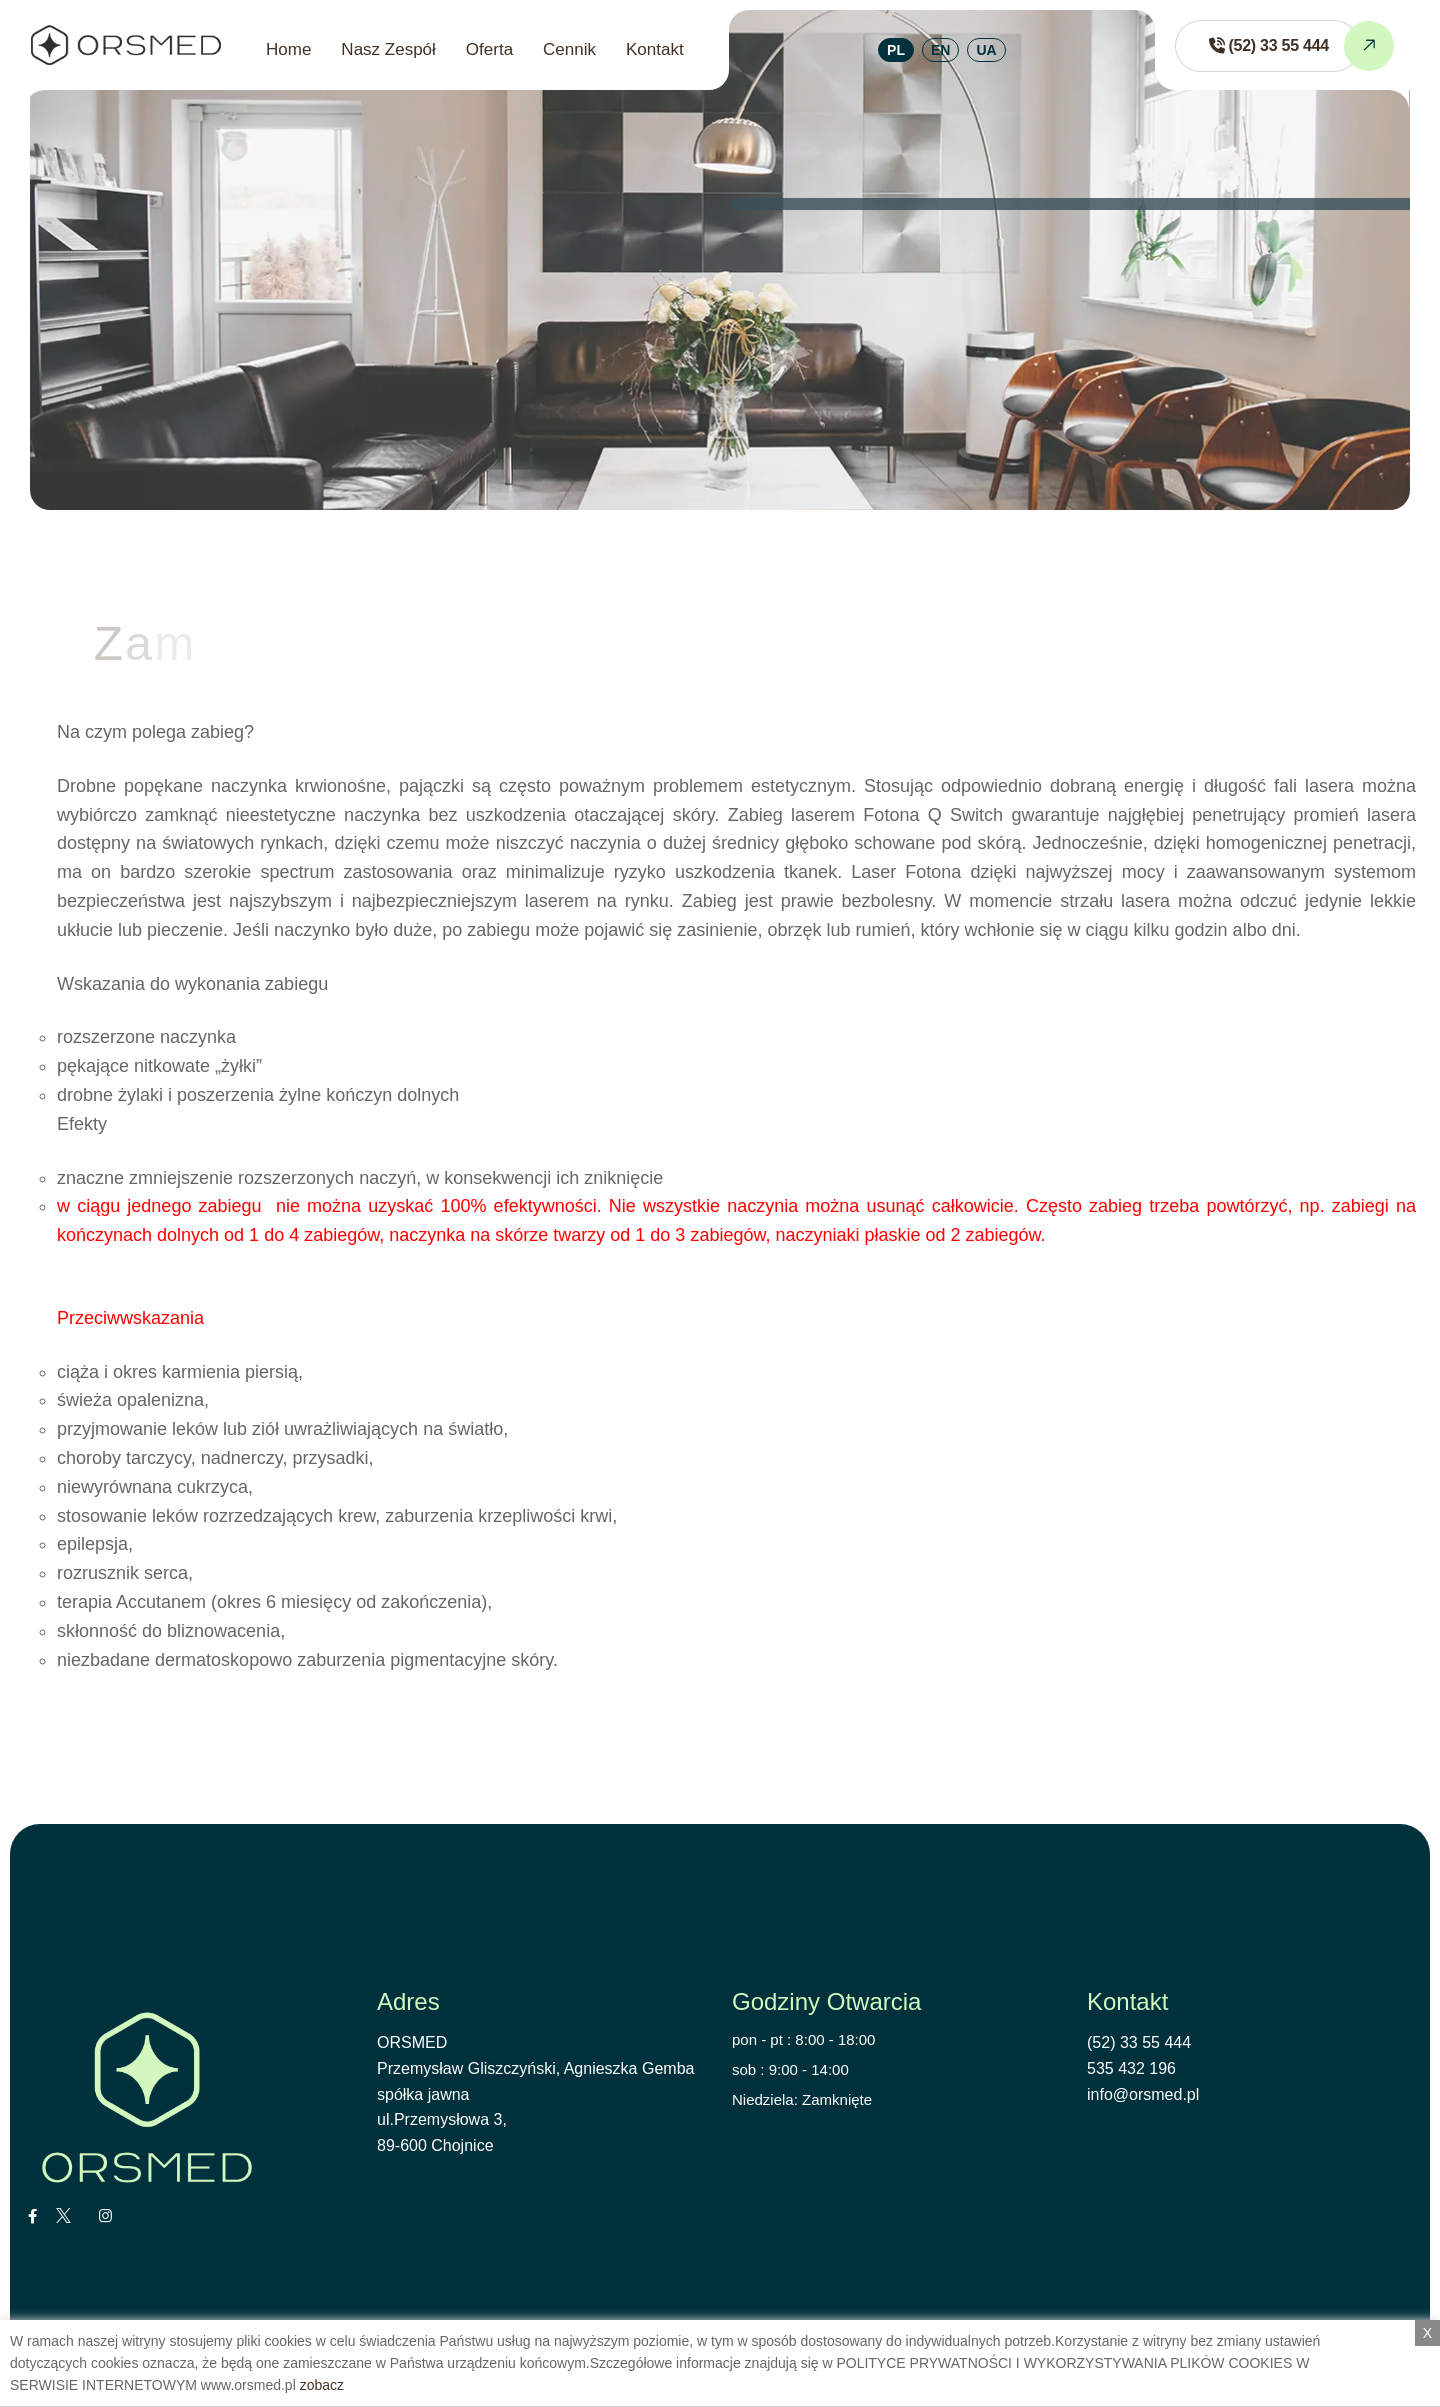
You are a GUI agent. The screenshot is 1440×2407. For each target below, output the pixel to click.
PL (896, 50)
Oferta (489, 49)
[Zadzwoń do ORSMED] (1267, 46)
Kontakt (655, 49)
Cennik (569, 49)
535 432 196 (1131, 2068)
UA (986, 50)
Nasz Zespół (388, 49)
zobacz (322, 2385)
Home (288, 49)
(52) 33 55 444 (1139, 2042)
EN (940, 50)
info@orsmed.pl (1143, 2094)
